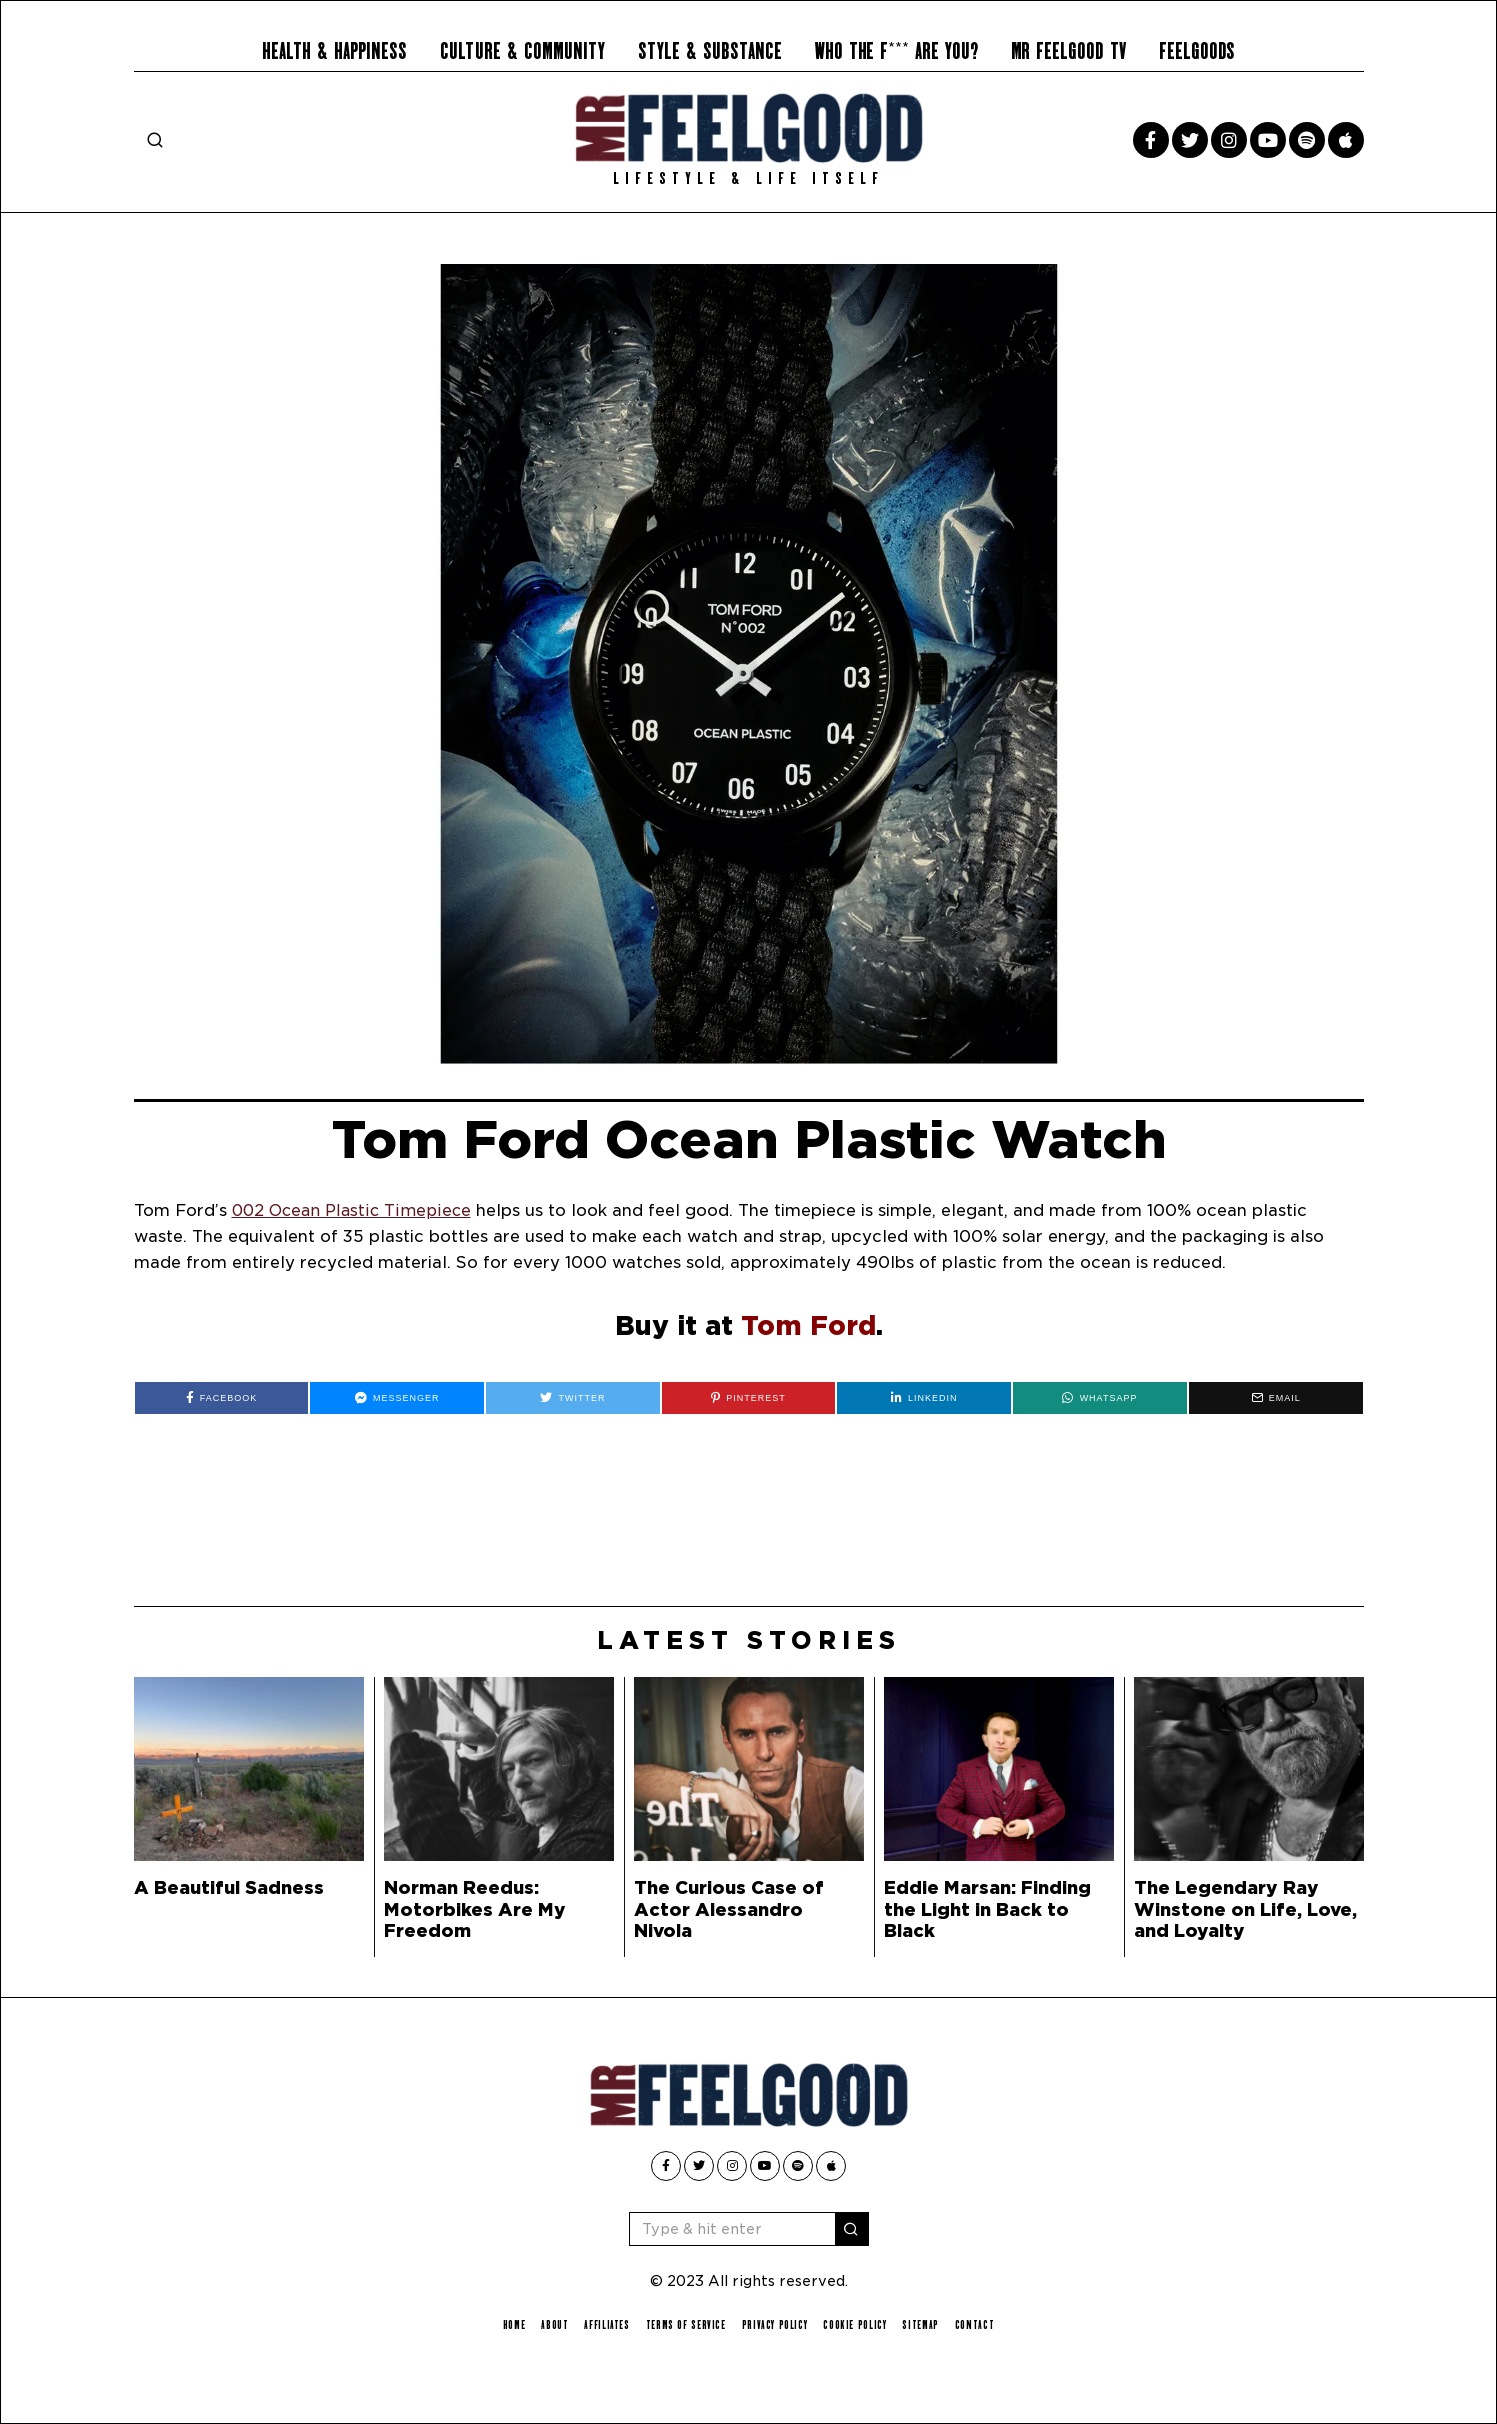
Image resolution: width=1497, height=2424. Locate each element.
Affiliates (598, 2324)
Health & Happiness (334, 51)
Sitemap (931, 2324)
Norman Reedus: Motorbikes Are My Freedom (475, 1908)
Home (501, 2324)
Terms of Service (682, 2324)
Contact (988, 2324)
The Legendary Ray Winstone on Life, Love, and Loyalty (1245, 1908)
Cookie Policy (862, 2324)
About (543, 2324)
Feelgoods (1197, 51)
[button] (852, 2229)
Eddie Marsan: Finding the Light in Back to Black (987, 1908)
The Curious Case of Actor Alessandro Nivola (729, 1908)
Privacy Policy (776, 2324)
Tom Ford (808, 1325)
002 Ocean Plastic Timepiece (354, 1210)
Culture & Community (522, 51)
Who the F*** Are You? (896, 51)
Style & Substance (710, 51)
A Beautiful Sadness (229, 1887)
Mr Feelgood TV (1068, 51)
